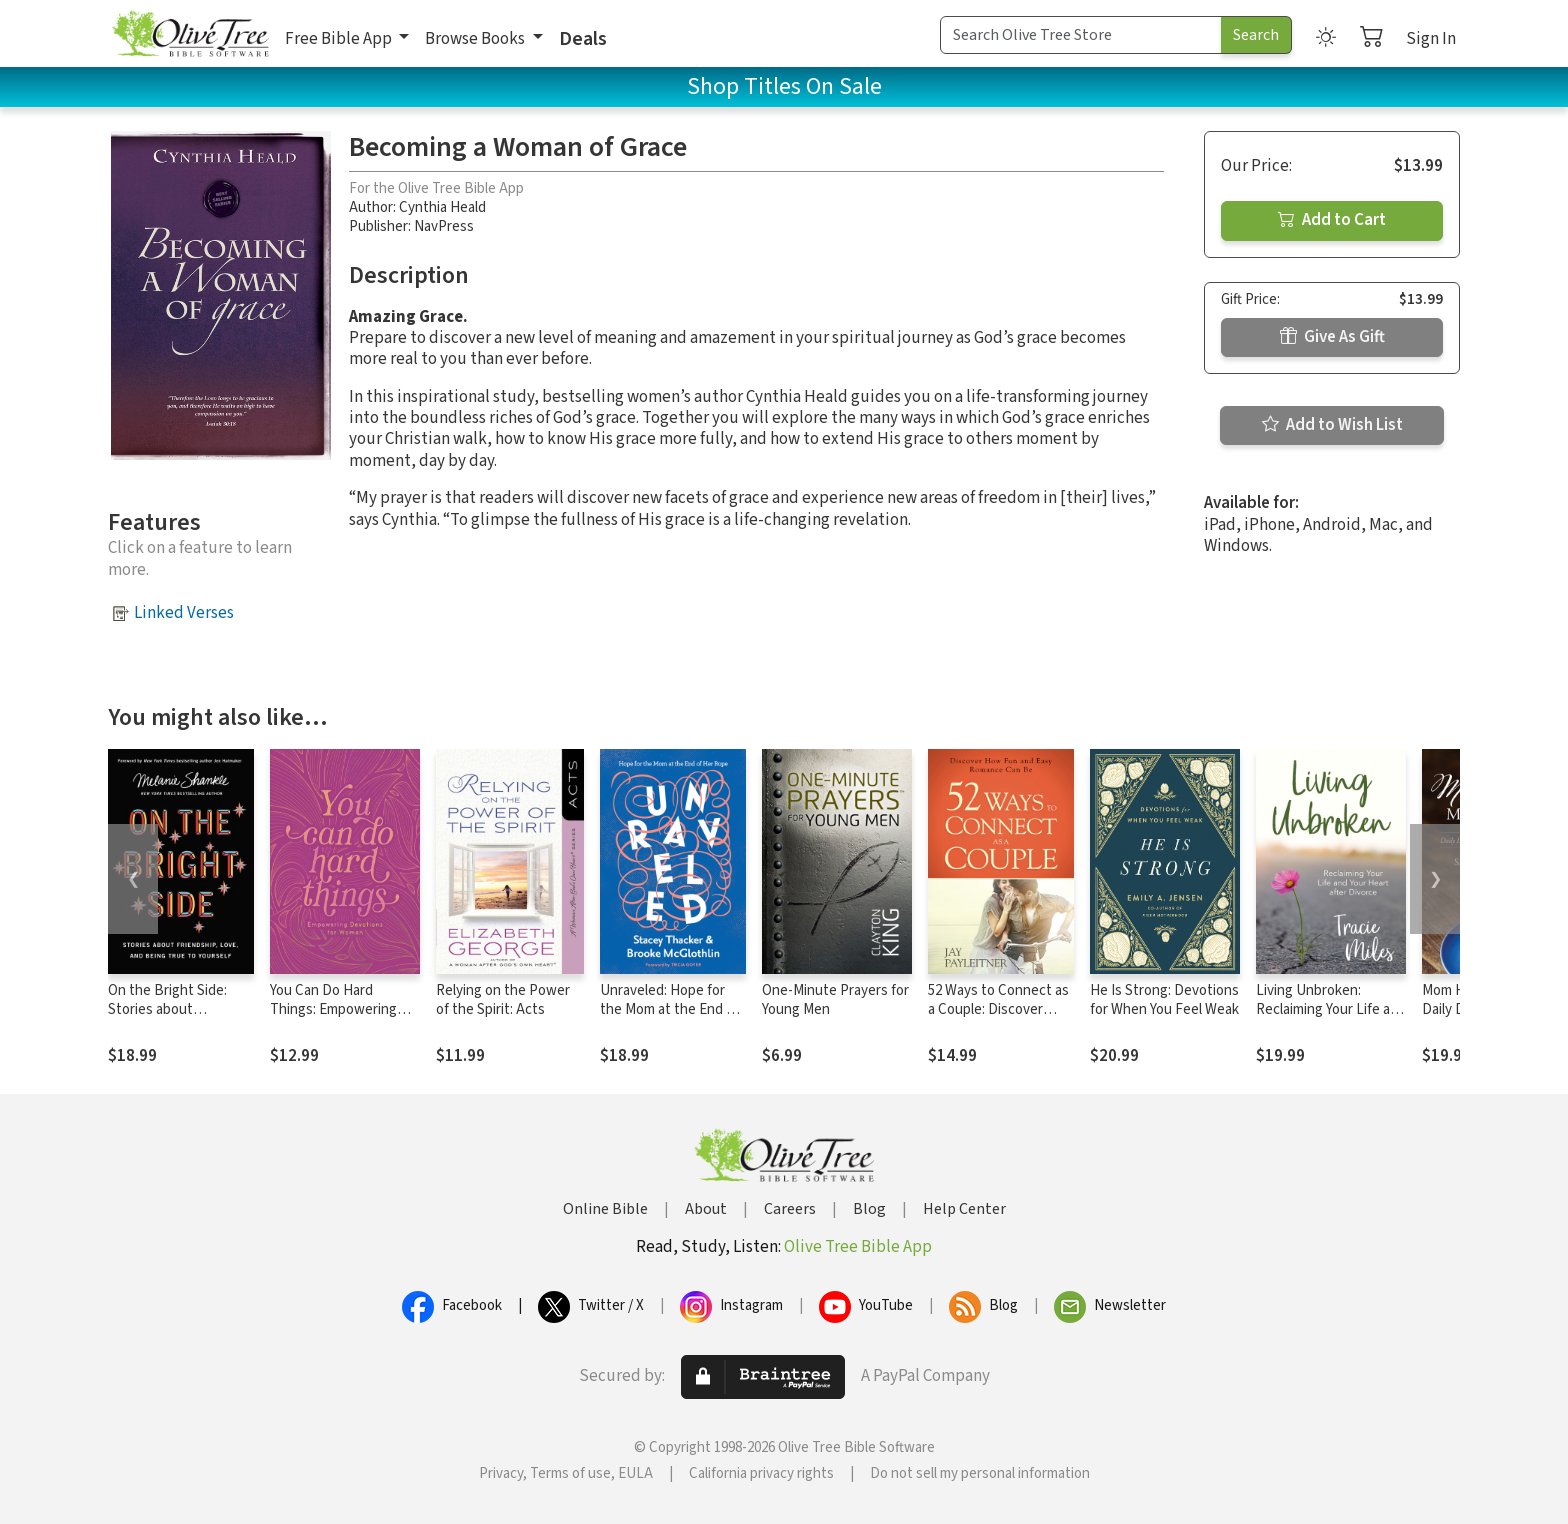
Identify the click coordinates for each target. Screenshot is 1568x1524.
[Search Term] (1081, 35)
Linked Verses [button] (184, 613)
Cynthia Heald (442, 207)
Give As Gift (1332, 337)
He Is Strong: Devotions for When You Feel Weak (1164, 1000)
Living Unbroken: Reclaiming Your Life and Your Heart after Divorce (1331, 1009)
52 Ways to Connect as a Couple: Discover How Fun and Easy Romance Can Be (998, 1019)
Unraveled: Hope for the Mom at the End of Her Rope (669, 1009)
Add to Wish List (1332, 425)
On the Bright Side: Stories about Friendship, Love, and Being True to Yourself (177, 1019)
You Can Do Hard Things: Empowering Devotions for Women (338, 1009)
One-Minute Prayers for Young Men (835, 1000)
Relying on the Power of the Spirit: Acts (503, 1000)
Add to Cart (1332, 220)
